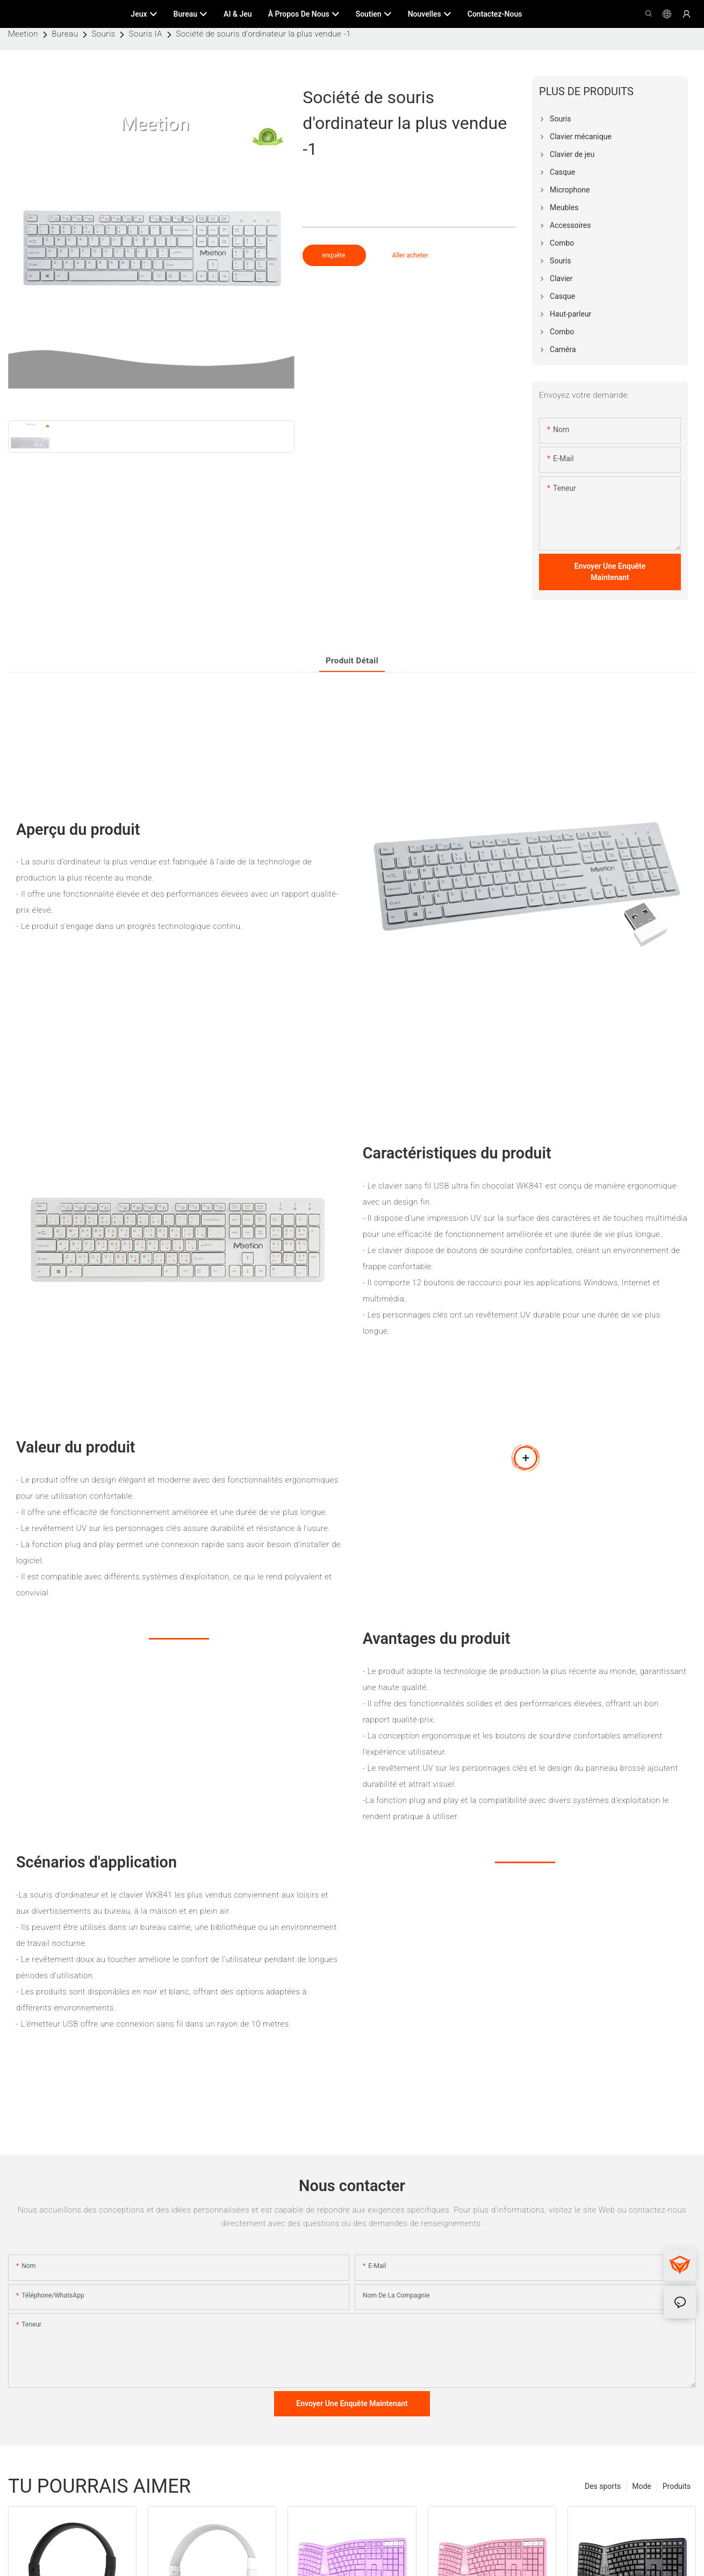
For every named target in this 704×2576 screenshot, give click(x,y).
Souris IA (145, 34)
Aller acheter (410, 255)
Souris (104, 34)
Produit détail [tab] (352, 661)
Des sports (603, 2486)
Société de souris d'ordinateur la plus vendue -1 (263, 34)
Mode (641, 2486)
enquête (334, 255)
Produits (677, 2486)
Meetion (23, 34)
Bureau (65, 34)
